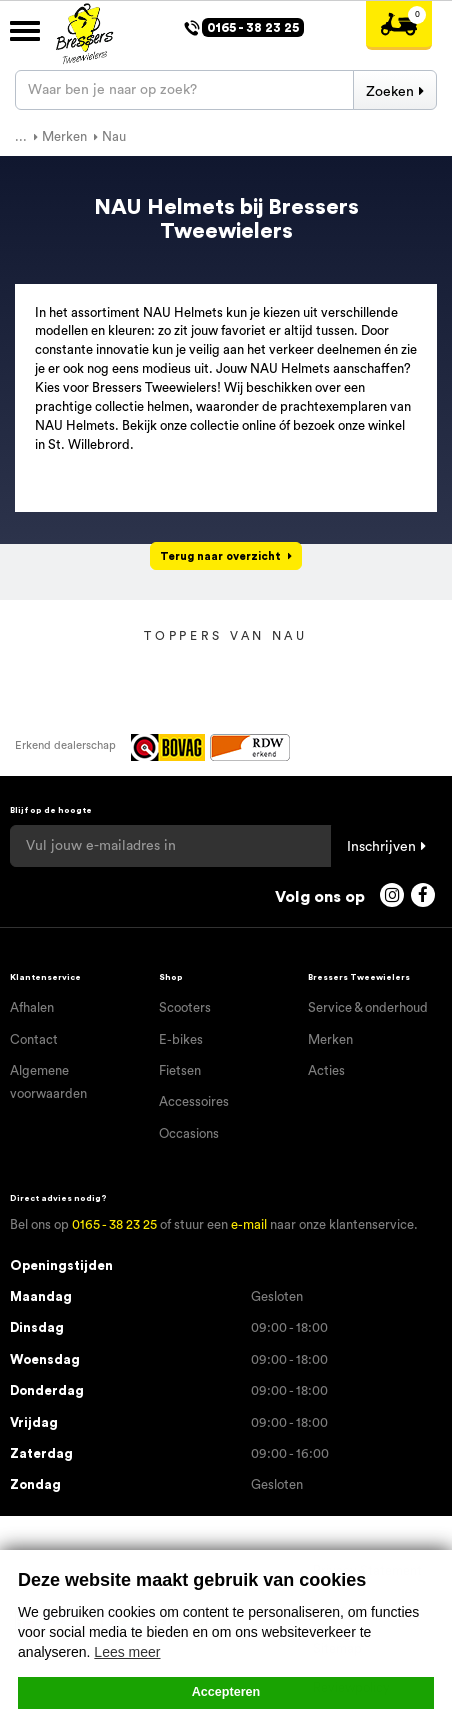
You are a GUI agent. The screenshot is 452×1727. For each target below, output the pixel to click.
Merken (330, 1039)
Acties (326, 1070)
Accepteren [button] (226, 1692)
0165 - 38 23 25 (114, 1224)
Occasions (189, 1133)
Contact (34, 1039)
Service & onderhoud (368, 1007)
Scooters (185, 1007)
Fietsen (180, 1070)
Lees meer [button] (127, 1652)
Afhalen (32, 1007)
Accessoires (194, 1101)
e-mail (249, 1224)
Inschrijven (381, 847)
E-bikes (181, 1039)
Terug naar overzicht (220, 556)
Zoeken (390, 92)
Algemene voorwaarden (48, 1082)
